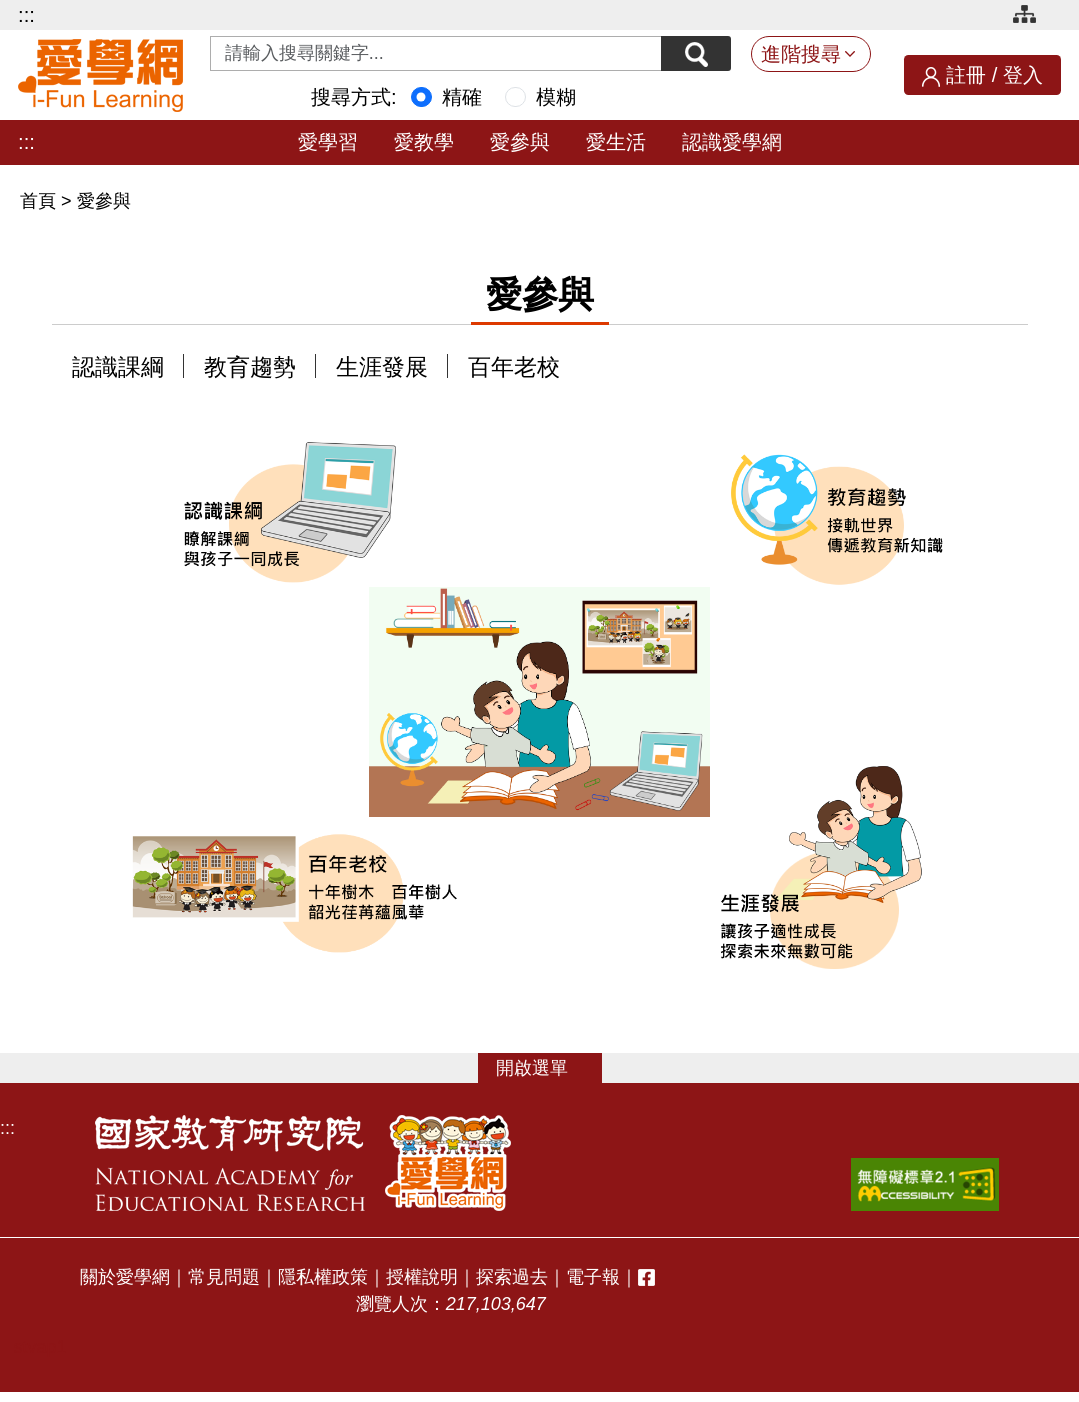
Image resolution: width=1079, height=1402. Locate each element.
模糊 (556, 97)
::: (26, 15)
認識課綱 (118, 367)
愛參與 (520, 142)
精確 (462, 97)
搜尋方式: (354, 97)
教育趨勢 (250, 367)
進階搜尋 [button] (801, 54)
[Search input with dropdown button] (436, 53)
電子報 (593, 1277)
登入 (1023, 75)
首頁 (40, 201)
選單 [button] (550, 1068)
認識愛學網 (732, 142)
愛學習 (328, 142)
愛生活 (616, 142)
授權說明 (422, 1277)
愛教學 (424, 142)
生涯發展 (382, 367)
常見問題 (224, 1277)
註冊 (966, 75)
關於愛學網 (125, 1277)
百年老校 (514, 367)
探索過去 (512, 1277)
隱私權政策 (323, 1277)
